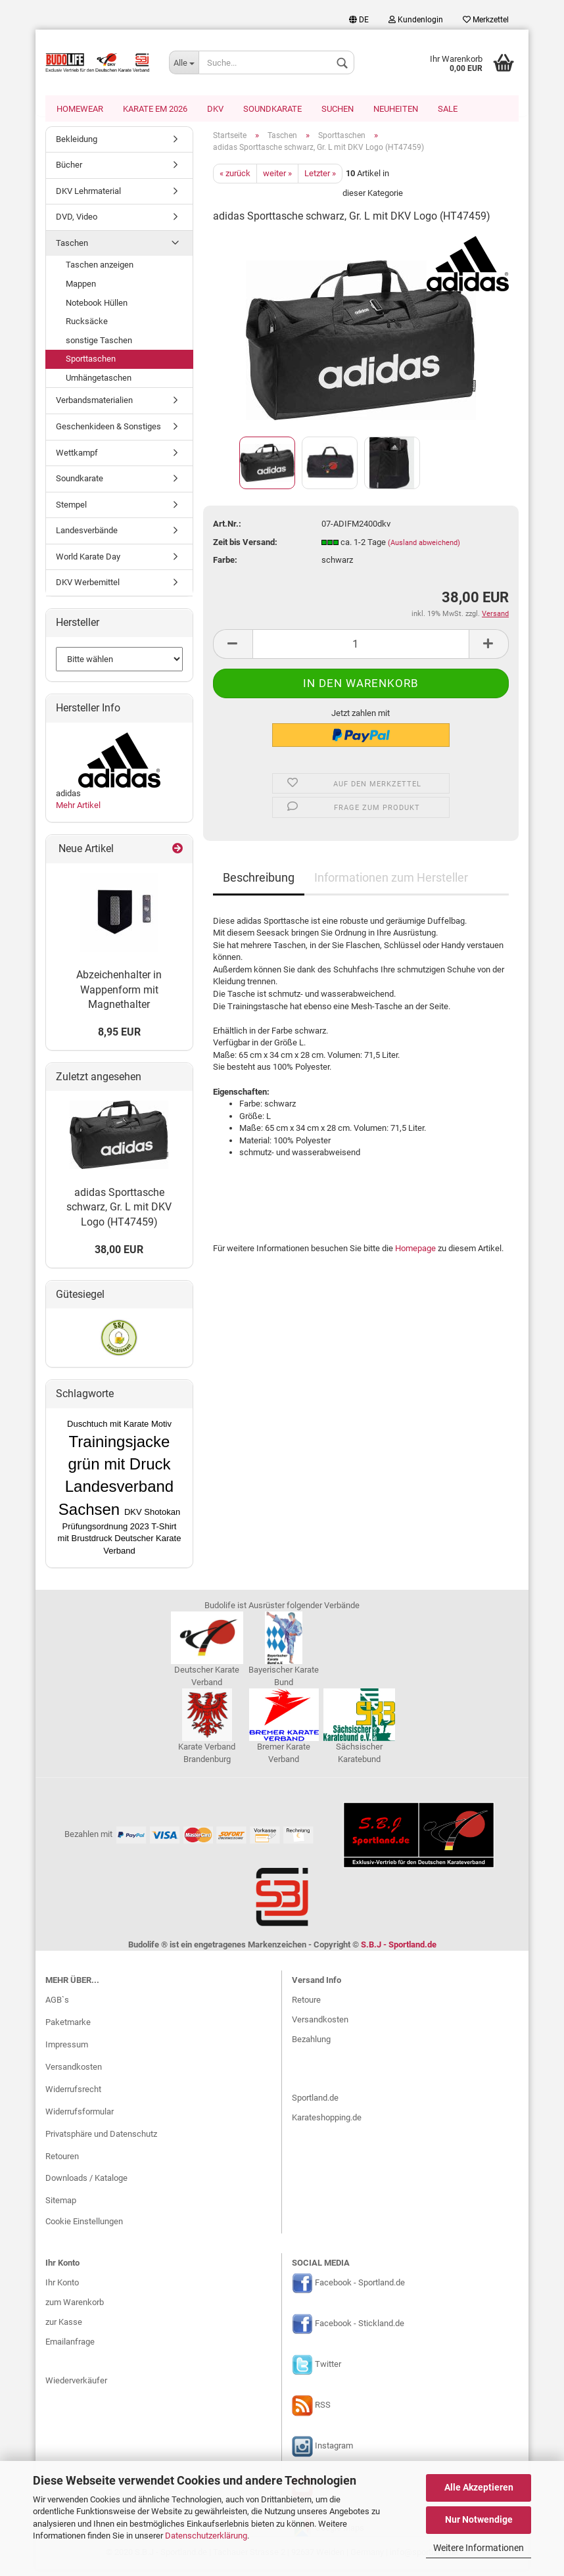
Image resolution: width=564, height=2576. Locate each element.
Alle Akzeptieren (478, 2487)
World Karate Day (88, 563)
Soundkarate (272, 109)
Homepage (415, 1255)
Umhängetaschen (98, 384)
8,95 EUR (119, 1038)
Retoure (306, 2006)
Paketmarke (68, 2029)
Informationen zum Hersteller (391, 884)
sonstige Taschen (99, 347)
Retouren (62, 2163)
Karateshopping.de (327, 2125)
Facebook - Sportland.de (360, 2290)
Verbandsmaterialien (94, 407)
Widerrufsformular (79, 2118)
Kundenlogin (415, 19)
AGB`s (57, 2007)
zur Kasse (63, 2328)
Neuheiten (395, 109)
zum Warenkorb (74, 2309)
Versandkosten (73, 2073)
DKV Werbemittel (88, 589)
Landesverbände (87, 537)
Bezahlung (311, 2046)
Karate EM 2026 (155, 109)
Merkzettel (486, 19)
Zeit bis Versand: (245, 549)
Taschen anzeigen (99, 272)
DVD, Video (76, 224)
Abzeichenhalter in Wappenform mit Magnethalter (119, 996)
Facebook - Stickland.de (359, 2330)
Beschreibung (258, 884)
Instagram (334, 2453)
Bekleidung (76, 146)
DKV (215, 109)
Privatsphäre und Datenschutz (101, 2140)
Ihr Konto (62, 2289)
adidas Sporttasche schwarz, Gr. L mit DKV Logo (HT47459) (119, 1214)
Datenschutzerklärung (206, 2535)
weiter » (277, 180)
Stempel (71, 511)
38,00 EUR (119, 1256)
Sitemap (60, 2207)
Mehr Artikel (78, 812)
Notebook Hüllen (97, 309)
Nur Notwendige (479, 2519)
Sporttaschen (91, 366)
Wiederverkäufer (76, 2388)
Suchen (337, 109)
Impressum (66, 2052)
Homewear (80, 109)
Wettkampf (77, 459)
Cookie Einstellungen (84, 2228)
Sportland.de (315, 2105)
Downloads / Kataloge (86, 2185)
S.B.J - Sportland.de (398, 1951)
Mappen (81, 290)
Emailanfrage (70, 2348)
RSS (323, 2412)
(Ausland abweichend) (424, 549)
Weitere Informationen (478, 2547)
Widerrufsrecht (73, 2096)
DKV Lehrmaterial (88, 198)
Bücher (69, 172)
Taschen (72, 249)
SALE (448, 109)
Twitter (328, 2371)
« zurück (235, 180)
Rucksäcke (87, 328)
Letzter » (320, 180)
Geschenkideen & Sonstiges (108, 433)
